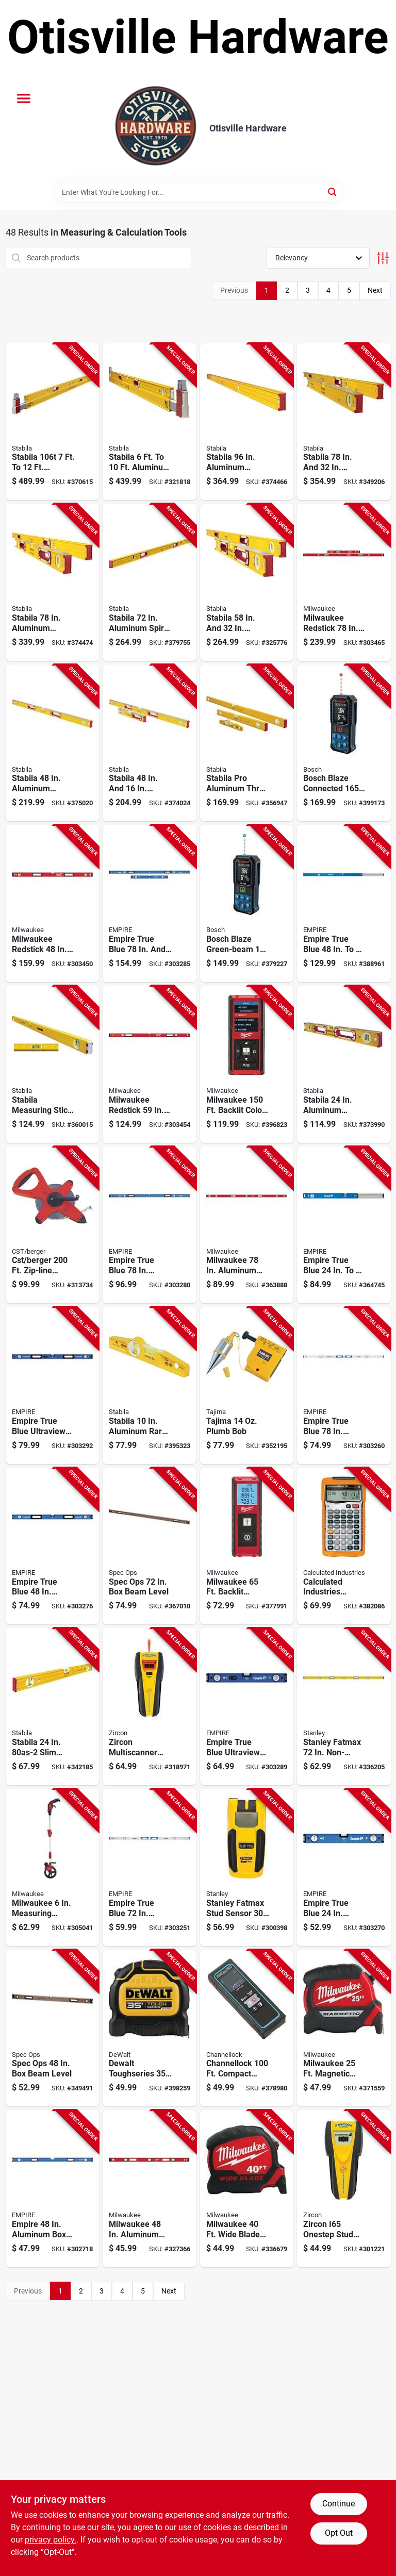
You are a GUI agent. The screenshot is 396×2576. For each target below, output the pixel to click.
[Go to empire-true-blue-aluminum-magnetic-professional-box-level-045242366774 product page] (344, 1867)
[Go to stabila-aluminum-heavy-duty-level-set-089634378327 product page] (247, 582)
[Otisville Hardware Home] (155, 128)
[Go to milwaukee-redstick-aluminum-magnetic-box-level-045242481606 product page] (53, 903)
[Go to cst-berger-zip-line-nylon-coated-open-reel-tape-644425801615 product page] (53, 1225)
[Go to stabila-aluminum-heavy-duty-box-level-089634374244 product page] (344, 1064)
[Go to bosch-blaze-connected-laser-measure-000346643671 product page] (344, 743)
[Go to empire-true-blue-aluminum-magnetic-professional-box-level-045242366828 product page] (149, 1225)
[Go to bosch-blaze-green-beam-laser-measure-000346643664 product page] (247, 903)
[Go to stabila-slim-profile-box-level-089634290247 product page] (53, 1706)
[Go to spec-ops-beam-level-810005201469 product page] (149, 1546)
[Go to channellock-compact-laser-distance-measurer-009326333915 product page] (247, 2028)
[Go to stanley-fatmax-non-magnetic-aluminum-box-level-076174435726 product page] (344, 1706)
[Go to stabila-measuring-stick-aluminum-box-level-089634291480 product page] (53, 1064)
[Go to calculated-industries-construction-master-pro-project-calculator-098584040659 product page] (344, 1546)
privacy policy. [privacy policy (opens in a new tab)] (50, 2540)
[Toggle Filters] (383, 258)
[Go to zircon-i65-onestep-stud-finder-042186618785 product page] (344, 2188)
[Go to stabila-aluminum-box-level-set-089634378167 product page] (149, 743)
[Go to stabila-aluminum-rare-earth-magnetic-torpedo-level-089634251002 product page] (149, 1385)
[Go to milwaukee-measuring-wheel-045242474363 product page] (53, 1867)
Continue (338, 2503)
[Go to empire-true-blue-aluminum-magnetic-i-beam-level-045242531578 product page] (344, 1385)
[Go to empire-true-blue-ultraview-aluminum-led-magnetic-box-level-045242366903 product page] (53, 1385)
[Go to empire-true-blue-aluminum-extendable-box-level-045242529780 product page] (344, 903)
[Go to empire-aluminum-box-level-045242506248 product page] (53, 2188)
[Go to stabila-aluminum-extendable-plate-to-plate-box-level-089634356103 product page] (149, 422)
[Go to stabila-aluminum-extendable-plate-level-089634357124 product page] (53, 422)
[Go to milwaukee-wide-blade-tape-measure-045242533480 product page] (247, 2188)
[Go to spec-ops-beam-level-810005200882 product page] (53, 2028)
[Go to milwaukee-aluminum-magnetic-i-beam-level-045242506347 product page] (149, 2188)
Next (375, 290)
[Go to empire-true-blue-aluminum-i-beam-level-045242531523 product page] (149, 1867)
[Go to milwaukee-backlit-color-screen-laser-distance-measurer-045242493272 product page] (247, 1064)
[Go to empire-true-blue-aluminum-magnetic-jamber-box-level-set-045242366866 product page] (149, 903)
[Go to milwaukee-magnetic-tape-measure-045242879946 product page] (344, 2028)
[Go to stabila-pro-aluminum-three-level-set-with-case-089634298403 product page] (247, 743)
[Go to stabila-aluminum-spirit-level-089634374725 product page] (149, 582)
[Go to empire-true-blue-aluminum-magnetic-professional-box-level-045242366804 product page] (53, 1546)
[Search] (332, 191)
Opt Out (339, 2533)
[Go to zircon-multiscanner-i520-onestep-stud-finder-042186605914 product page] (149, 1706)
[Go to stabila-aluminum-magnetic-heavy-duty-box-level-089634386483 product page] (53, 743)
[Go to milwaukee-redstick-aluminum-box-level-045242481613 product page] (149, 1064)
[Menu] (23, 98)
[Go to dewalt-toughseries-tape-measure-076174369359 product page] (149, 2028)
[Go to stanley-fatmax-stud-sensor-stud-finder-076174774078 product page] (247, 1867)
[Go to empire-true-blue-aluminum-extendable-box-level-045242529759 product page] (344, 1225)
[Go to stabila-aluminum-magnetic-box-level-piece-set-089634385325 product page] (344, 422)
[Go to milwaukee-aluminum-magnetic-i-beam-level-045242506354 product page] (247, 1225)
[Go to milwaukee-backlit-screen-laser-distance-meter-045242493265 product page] (247, 1546)
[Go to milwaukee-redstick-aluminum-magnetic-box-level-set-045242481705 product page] (344, 582)
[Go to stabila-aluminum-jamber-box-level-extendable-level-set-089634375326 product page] (53, 582)
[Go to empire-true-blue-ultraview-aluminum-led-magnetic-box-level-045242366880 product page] (247, 1706)
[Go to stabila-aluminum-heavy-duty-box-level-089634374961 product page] (247, 422)
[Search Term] (198, 192)
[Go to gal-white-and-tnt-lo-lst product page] (247, 1385)
